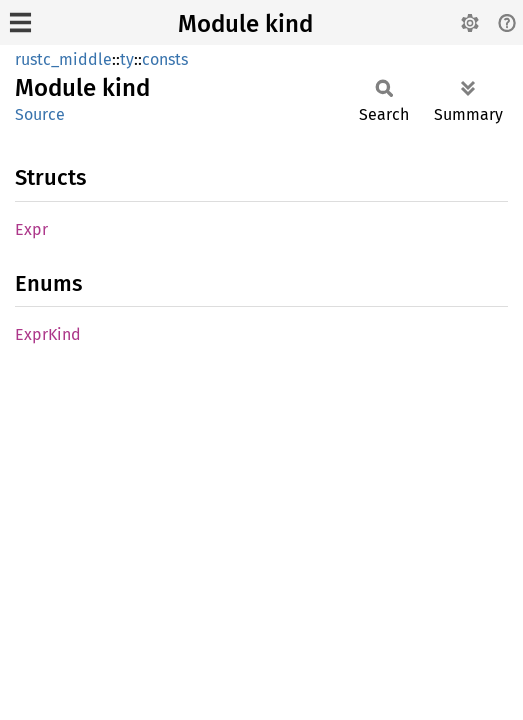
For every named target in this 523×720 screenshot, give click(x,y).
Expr (31, 229)
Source (40, 114)
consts (165, 59)
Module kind (245, 24)
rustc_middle (63, 59)
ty (127, 59)
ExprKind (48, 334)
